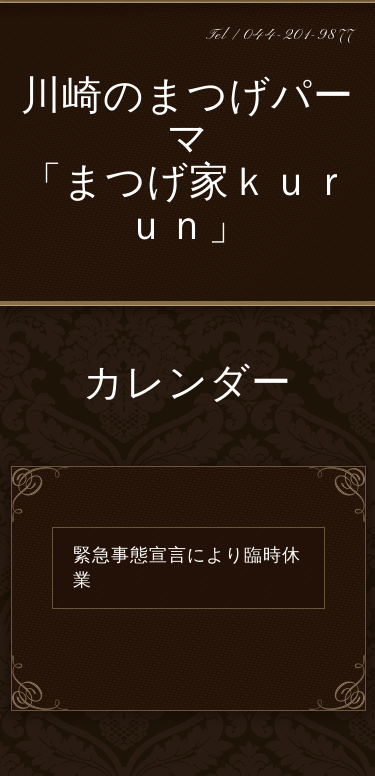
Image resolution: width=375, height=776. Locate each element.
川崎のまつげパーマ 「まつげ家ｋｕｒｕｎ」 (187, 164)
